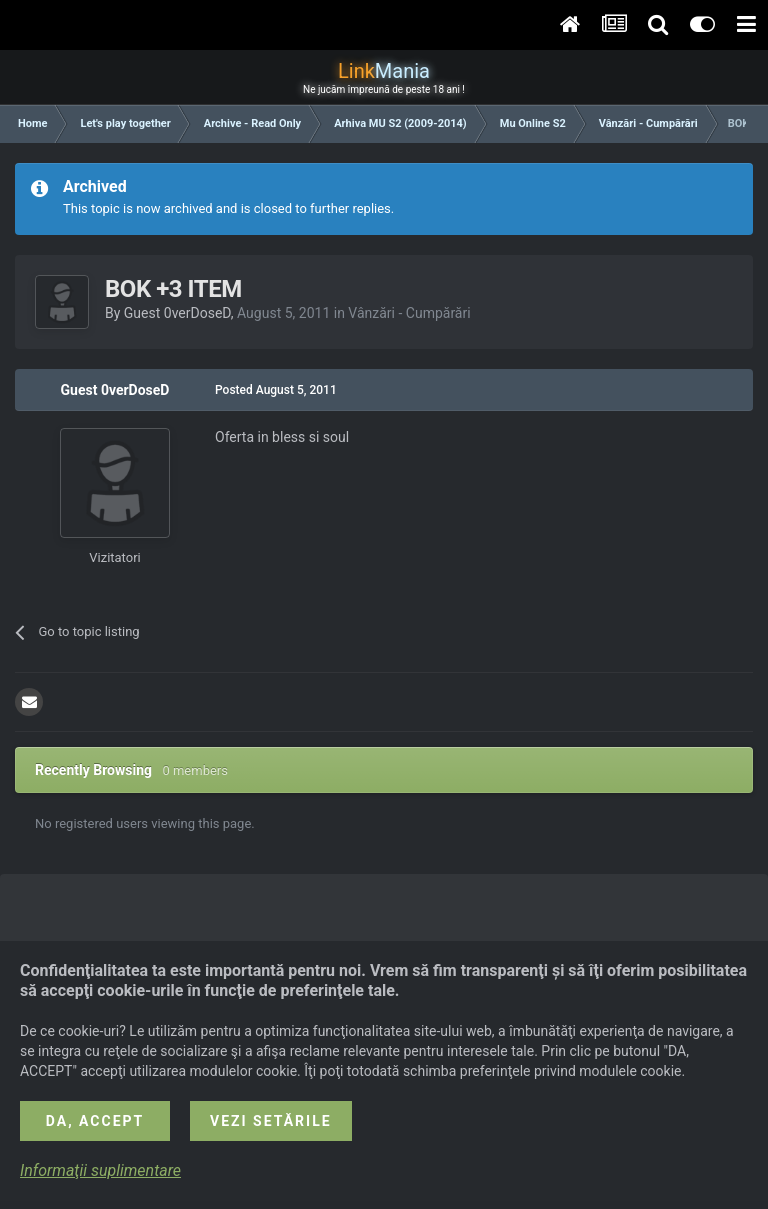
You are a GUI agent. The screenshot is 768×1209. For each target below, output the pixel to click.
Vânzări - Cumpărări (409, 313)
